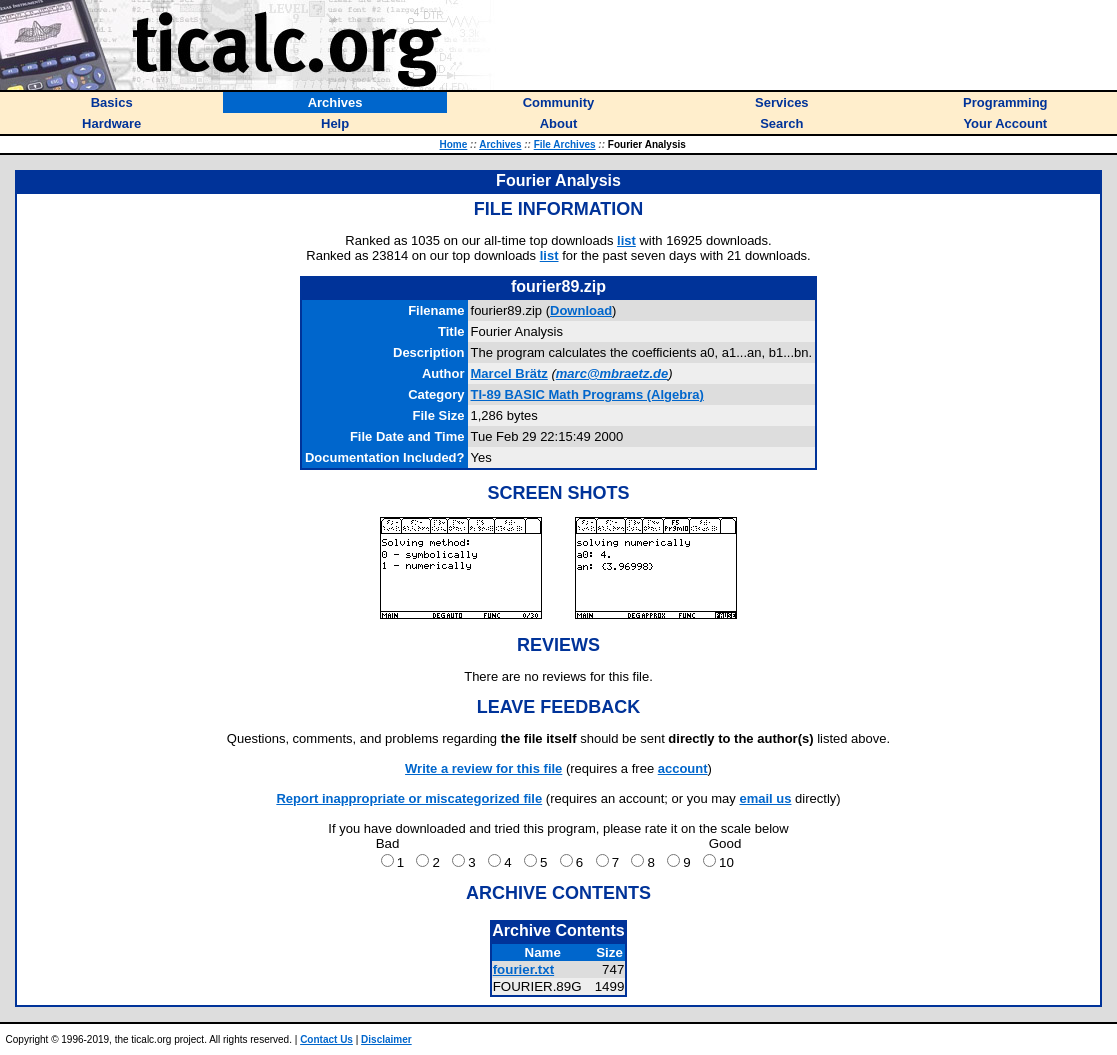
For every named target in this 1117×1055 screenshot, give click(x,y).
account (683, 768)
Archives (500, 144)
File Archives (565, 144)
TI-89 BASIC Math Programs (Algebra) (587, 394)
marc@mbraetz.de (612, 373)
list (626, 240)
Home (454, 144)
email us (765, 798)
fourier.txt (523, 969)
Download (581, 310)
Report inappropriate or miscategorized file (409, 798)
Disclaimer (386, 1039)
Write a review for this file (483, 768)
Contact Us (326, 1039)
